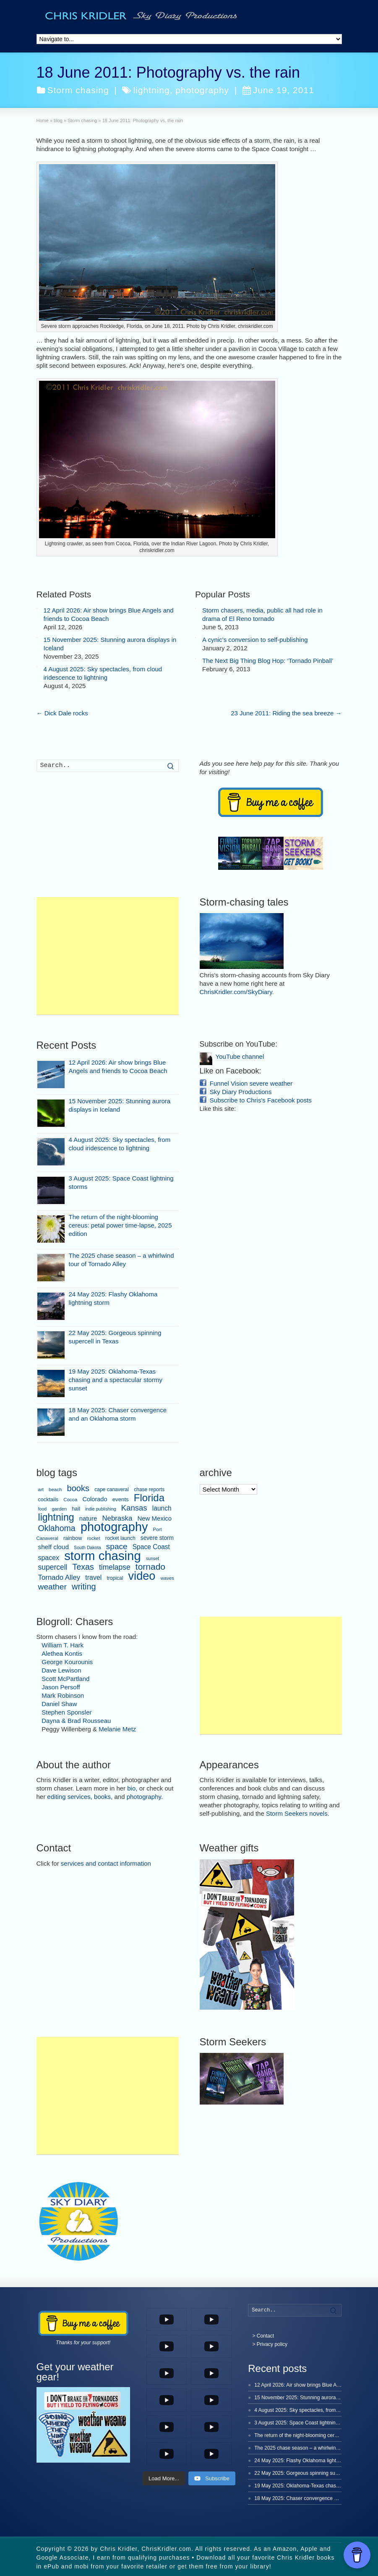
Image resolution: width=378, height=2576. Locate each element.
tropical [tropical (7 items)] (115, 1578)
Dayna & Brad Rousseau (76, 1720)
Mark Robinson (63, 1695)
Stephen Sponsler (66, 1712)
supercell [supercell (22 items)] (53, 1567)
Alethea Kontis (62, 1653)
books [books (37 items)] (78, 1488)
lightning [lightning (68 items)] (56, 1517)
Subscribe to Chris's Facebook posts (261, 1100)
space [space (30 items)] (117, 1546)
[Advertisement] (107, 956)
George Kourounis (67, 1661)
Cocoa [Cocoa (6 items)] (70, 1499)
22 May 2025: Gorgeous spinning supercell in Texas (312, 2473)
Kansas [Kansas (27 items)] (134, 1507)
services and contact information (106, 1863)
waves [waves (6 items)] (168, 1578)
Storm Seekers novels (297, 1813)
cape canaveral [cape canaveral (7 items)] (111, 1489)
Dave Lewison (61, 1670)
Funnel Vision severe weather (251, 1083)
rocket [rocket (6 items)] (93, 1538)
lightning (151, 90)
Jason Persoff (61, 1687)
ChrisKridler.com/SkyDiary (236, 991)
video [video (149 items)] (142, 1575)
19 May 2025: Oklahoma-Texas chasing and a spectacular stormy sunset (115, 1380)
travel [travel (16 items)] (93, 1577)
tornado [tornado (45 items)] (150, 1566)
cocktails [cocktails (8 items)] (48, 1500)
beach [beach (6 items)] (55, 1489)
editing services (68, 1796)
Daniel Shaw (59, 1703)
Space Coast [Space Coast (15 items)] (151, 1546)
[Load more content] (164, 2478)
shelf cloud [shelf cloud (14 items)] (53, 1546)
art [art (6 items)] (41, 1489)
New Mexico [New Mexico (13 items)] (154, 1518)
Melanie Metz (117, 1729)
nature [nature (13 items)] (88, 1518)
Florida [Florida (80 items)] (149, 1497)
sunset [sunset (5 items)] (152, 1558)
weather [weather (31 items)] (52, 1586)
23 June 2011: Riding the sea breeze (286, 713)
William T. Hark (62, 1645)
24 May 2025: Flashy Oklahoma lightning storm (307, 2460)
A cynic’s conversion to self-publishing (255, 639)
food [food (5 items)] (42, 1508)
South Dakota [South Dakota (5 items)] (87, 1547)
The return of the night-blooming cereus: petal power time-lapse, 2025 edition (120, 1225)
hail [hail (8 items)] (76, 1509)
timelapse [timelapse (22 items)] (114, 1567)
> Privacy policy (269, 2344)
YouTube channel (240, 1056)
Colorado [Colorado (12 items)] (95, 1499)
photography (202, 90)
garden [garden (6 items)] (59, 1508)
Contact (265, 2336)
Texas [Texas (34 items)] (83, 1566)
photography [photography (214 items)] (114, 1527)
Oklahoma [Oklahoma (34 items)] (57, 1528)
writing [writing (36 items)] (84, 1586)
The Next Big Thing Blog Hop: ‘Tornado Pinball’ (267, 660)
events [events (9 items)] (120, 1499)
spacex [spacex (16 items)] (49, 1557)
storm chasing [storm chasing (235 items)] (102, 1556)
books (102, 1796)
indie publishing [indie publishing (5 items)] (100, 1508)
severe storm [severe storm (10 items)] (157, 1538)
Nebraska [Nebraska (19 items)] (117, 1518)
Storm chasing (78, 90)
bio (131, 1788)
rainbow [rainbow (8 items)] (72, 1538)
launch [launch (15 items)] (162, 1508)
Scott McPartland (65, 1678)
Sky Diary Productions (241, 1091)
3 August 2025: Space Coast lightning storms (304, 2423)
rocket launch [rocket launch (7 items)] (120, 1538)
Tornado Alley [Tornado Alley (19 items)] (59, 1577)
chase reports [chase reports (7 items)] (149, 1489)
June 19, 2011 (278, 90)
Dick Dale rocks (62, 713)
